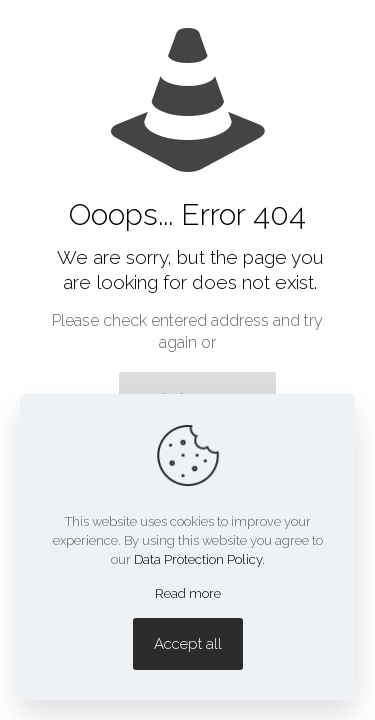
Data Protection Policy (198, 559)
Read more (188, 593)
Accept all (188, 644)
